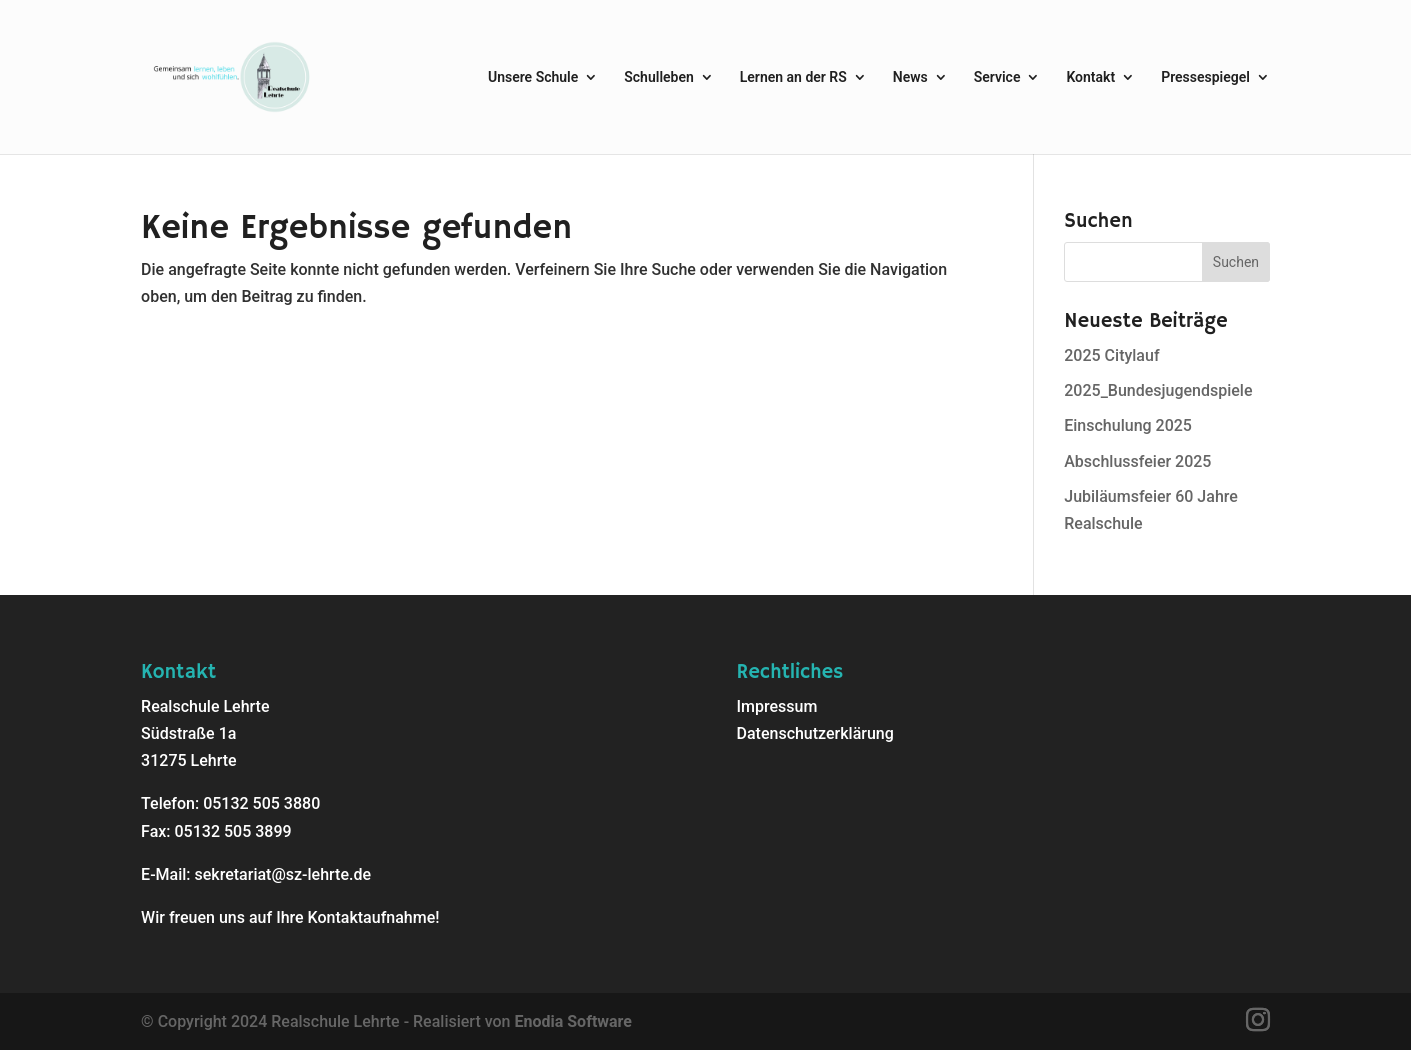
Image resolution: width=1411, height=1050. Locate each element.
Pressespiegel (1205, 77)
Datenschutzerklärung (815, 733)
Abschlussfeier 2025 (1137, 461)
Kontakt (1090, 77)
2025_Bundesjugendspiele (1158, 390)
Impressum (777, 706)
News (910, 77)
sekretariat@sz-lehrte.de (283, 874)
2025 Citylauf (1111, 355)
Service (997, 77)
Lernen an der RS (793, 77)
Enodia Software (572, 1021)
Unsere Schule (533, 77)
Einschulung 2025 (1128, 425)
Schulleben (659, 77)
